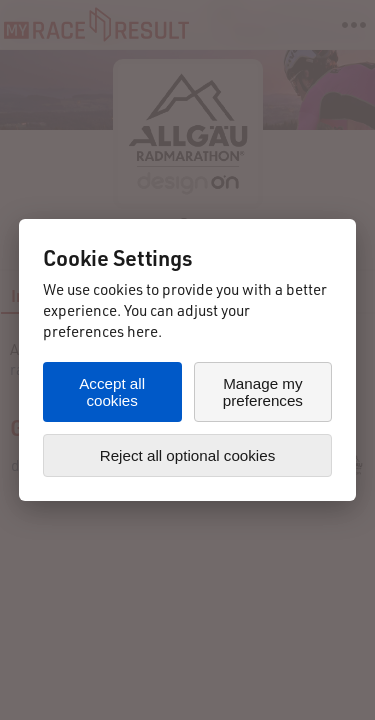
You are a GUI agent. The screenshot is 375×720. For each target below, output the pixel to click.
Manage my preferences (263, 392)
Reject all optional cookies (188, 455)
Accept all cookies (112, 392)
